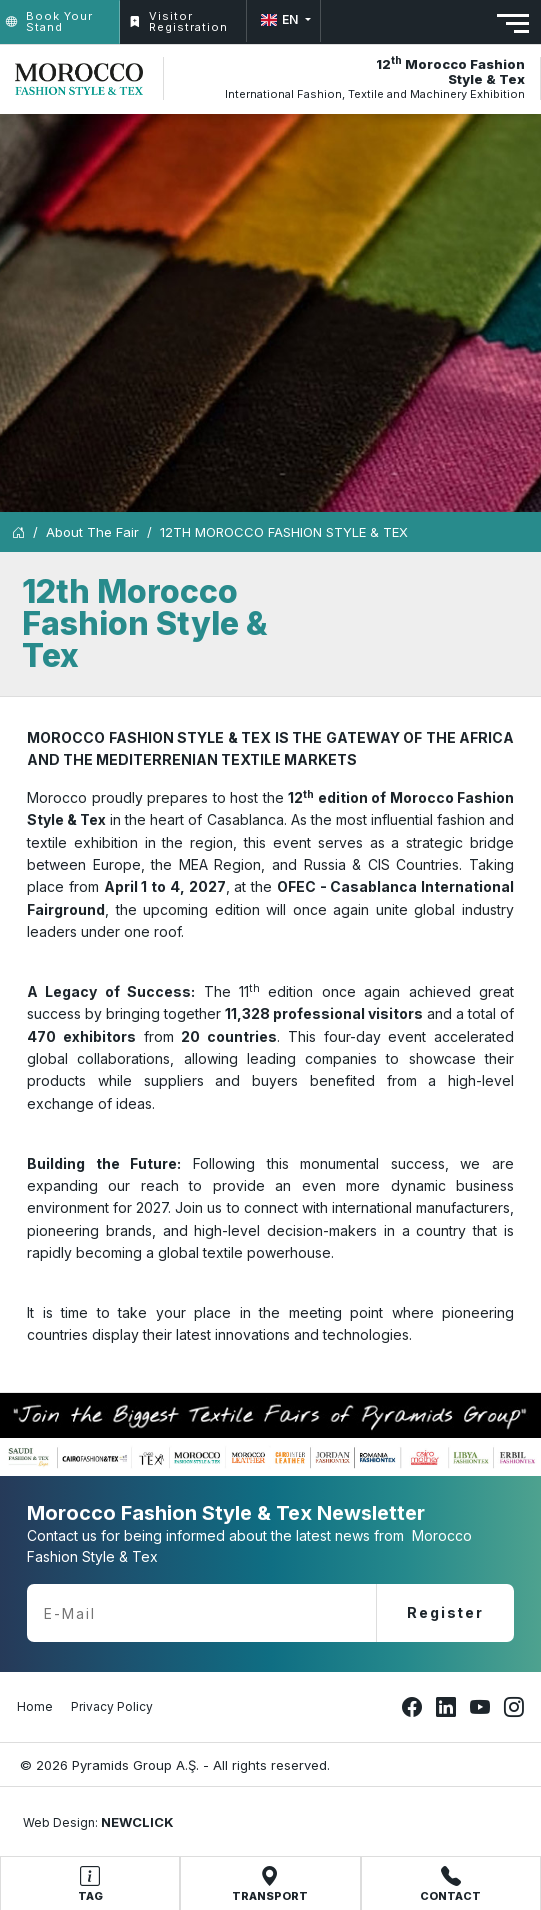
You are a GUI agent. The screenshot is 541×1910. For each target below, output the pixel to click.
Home (35, 1706)
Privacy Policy (112, 1706)
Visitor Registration (178, 21)
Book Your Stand (49, 21)
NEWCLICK (137, 1822)
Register (445, 1612)
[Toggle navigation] (513, 23)
